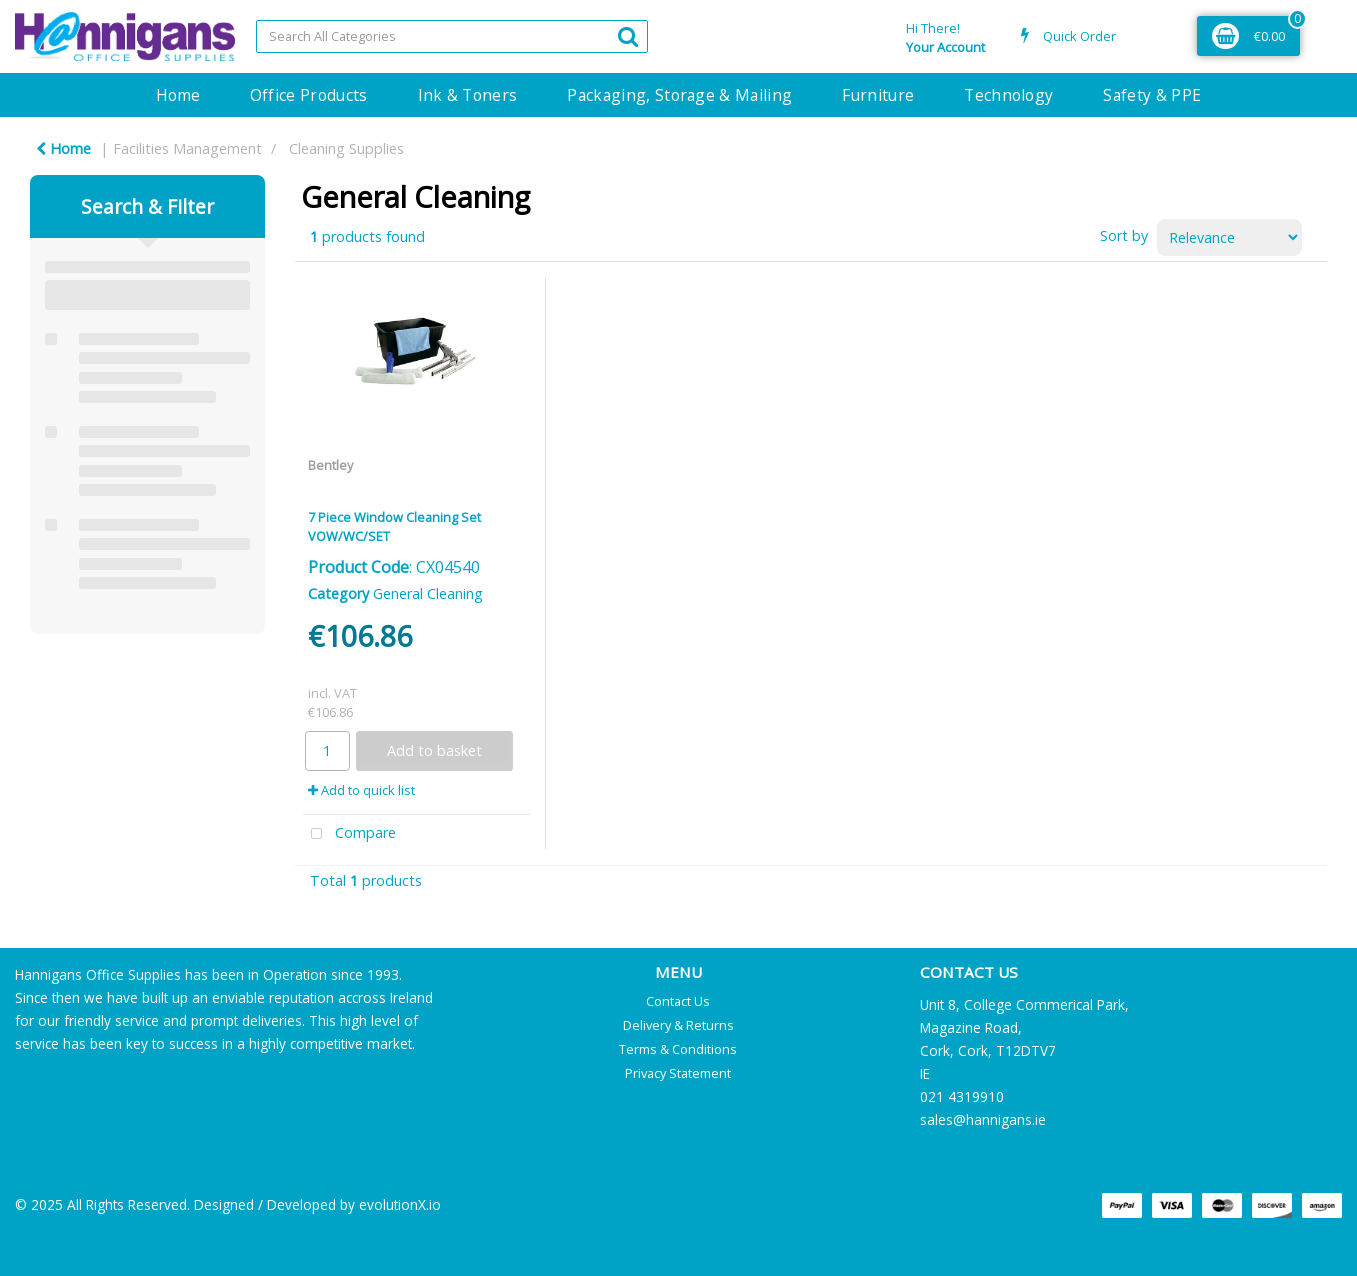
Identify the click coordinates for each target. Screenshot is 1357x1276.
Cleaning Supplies (346, 148)
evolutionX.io (400, 1204)
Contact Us (678, 1001)
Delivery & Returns (678, 1025)
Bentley (330, 465)
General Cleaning (428, 593)
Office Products (309, 95)
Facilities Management (187, 148)
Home (178, 95)
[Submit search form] (628, 35)
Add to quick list (361, 790)
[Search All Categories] (452, 36)
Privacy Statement (678, 1073)
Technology (1008, 95)
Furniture (878, 95)
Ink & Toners (468, 95)
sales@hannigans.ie (983, 1119)
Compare (350, 834)
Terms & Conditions (678, 1049)
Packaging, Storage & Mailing (679, 95)
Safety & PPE (1152, 95)
